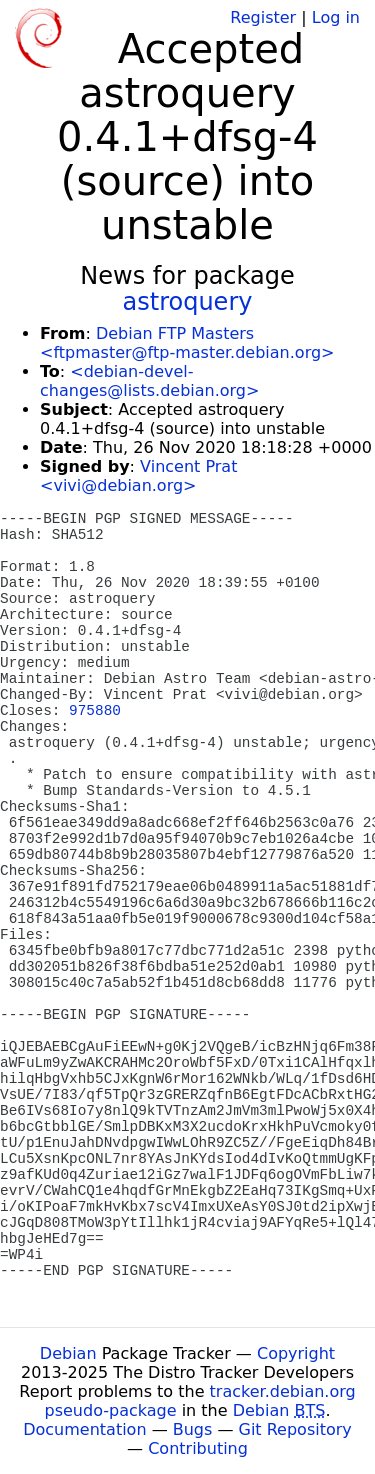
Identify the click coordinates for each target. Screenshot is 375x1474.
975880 (95, 711)
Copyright (296, 1353)
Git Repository (295, 1429)
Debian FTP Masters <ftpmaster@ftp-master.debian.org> (187, 343)
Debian (68, 1353)
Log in (336, 17)
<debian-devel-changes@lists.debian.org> (149, 381)
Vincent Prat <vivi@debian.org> (138, 476)
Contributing (198, 1448)
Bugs (193, 1429)
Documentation (84, 1429)
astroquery (188, 302)
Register (263, 17)
